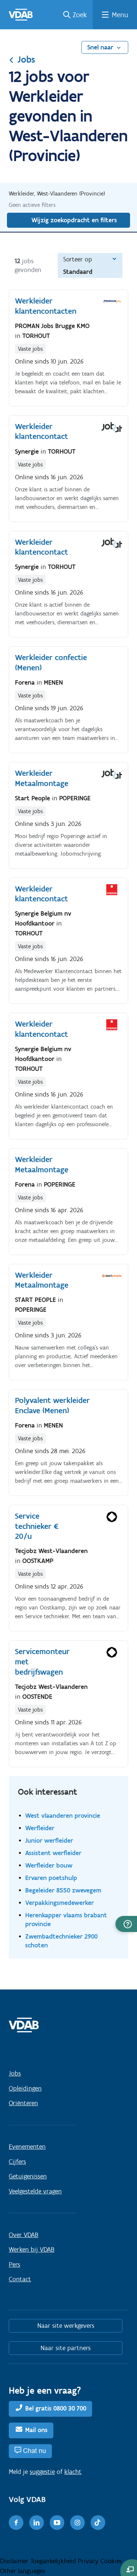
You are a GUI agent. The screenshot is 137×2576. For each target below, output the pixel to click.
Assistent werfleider (53, 1853)
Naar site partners (66, 2348)
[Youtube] (57, 2522)
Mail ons (36, 2430)
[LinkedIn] (36, 2522)
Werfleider (39, 1828)
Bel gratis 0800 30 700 (55, 2409)
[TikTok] (98, 2522)
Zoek (80, 14)
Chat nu (34, 2450)
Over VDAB (23, 2235)
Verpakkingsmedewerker (59, 1902)
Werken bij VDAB (31, 2249)
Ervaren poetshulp (51, 1877)
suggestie (42, 2472)
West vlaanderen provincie (62, 1815)
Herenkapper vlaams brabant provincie (66, 1919)
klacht (72, 2472)
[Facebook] (16, 2522)
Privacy (89, 2561)
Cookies (111, 2561)
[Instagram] (77, 2522)
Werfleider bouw (49, 1865)
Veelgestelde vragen (35, 2191)
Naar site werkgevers (65, 2326)
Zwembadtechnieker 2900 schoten (61, 1940)
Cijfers (17, 2162)
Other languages (22, 2571)
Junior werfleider (49, 1840)
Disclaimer (15, 2561)
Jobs (22, 59)
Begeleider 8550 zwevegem (63, 1890)
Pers (14, 2264)
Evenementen (27, 2147)
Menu (120, 14)
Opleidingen (25, 2088)
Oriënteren (23, 2103)
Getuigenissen (28, 2176)
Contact (20, 2279)
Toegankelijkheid (54, 2561)
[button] (126, 1924)
